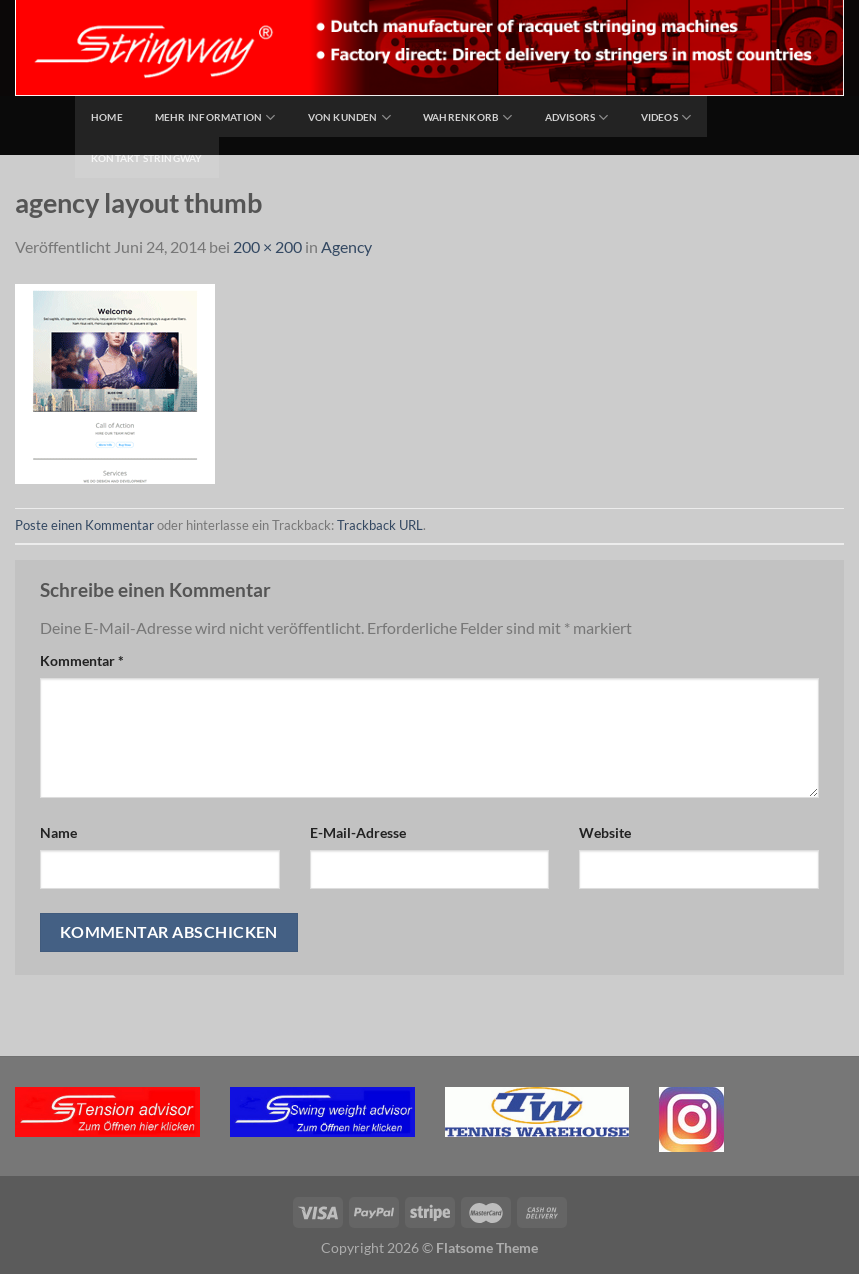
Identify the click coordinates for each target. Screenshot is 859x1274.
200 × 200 (267, 246)
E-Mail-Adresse (358, 832)
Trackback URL (380, 525)
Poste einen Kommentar (84, 525)
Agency (346, 246)
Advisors (577, 117)
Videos (666, 117)
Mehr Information (215, 117)
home (107, 117)
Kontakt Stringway (147, 158)
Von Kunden (350, 117)
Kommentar (82, 660)
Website (605, 832)
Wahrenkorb (468, 117)
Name (58, 832)
